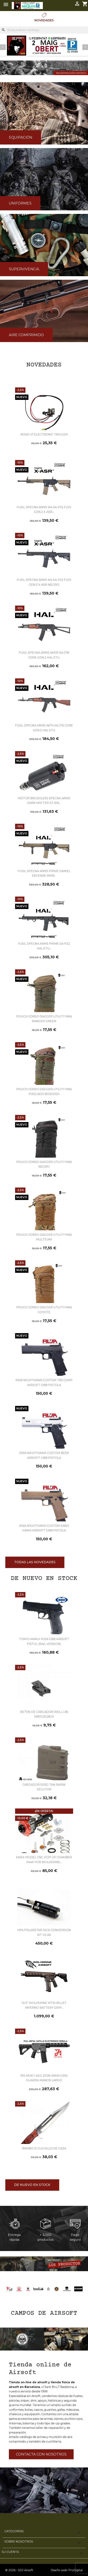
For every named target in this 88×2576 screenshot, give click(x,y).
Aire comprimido (26, 335)
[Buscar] (44, 30)
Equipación (20, 137)
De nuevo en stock (32, 2185)
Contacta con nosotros (41, 2454)
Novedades (44, 20)
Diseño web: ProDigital (67, 2570)
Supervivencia (24, 269)
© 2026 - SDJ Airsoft (19, 2570)
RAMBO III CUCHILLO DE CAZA (44, 2148)
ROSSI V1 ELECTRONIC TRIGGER (44, 434)
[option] (44, 45)
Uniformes (20, 203)
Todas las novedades (34, 1562)
